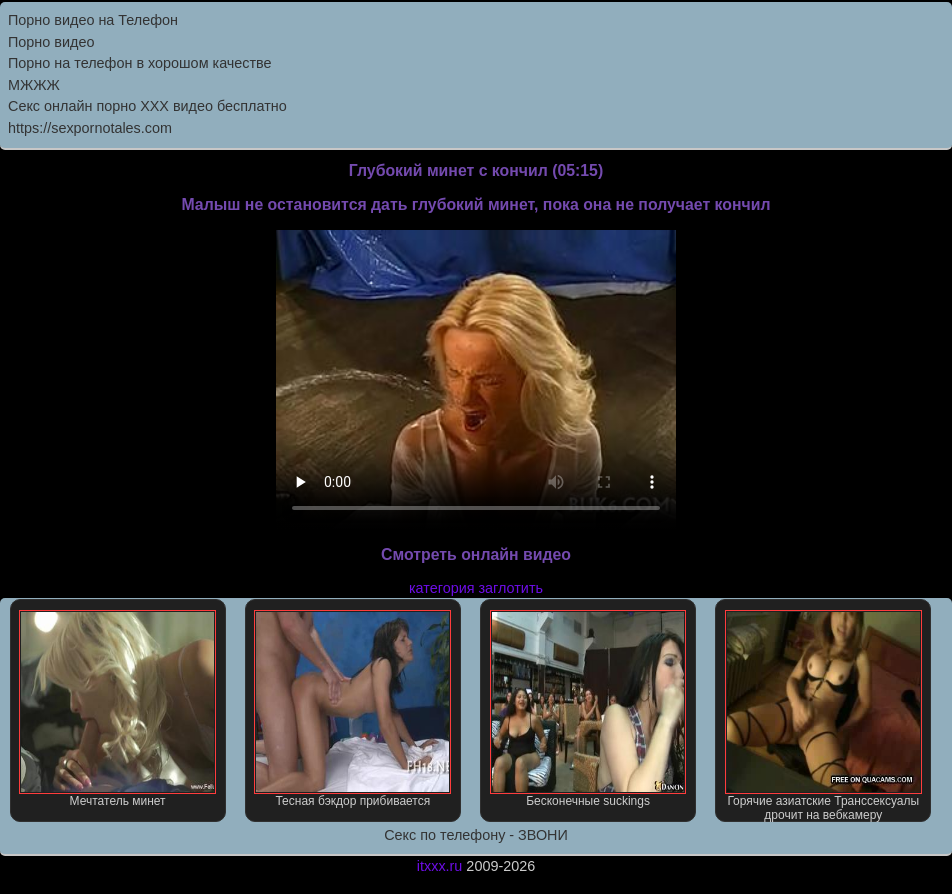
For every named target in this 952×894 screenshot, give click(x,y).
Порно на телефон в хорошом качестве (140, 63)
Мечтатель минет (117, 709)
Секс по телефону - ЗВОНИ (476, 835)
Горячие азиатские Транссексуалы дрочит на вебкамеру (823, 716)
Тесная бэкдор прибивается (352, 709)
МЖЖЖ (34, 85)
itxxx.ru (440, 866)
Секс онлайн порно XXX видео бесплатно (147, 106)
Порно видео (51, 42)
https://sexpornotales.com (90, 128)
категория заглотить (476, 588)
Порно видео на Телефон (93, 20)
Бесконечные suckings (588, 709)
